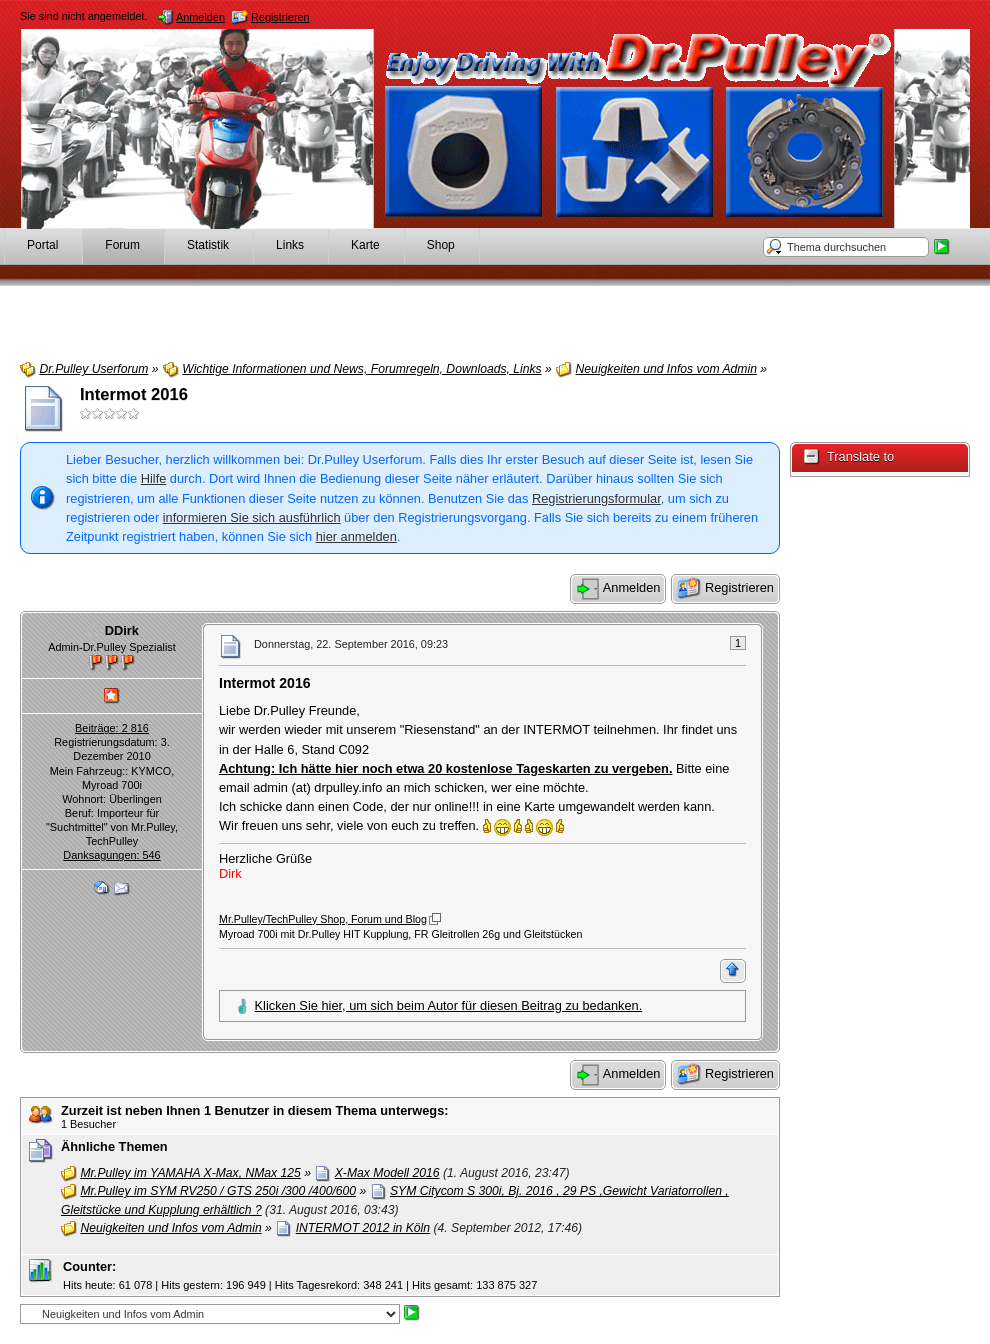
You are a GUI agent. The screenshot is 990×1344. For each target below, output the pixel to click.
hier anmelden (356, 536)
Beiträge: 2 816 (112, 728)
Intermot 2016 (134, 394)
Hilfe (154, 478)
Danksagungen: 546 (111, 855)
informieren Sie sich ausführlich (252, 517)
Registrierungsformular (596, 498)
